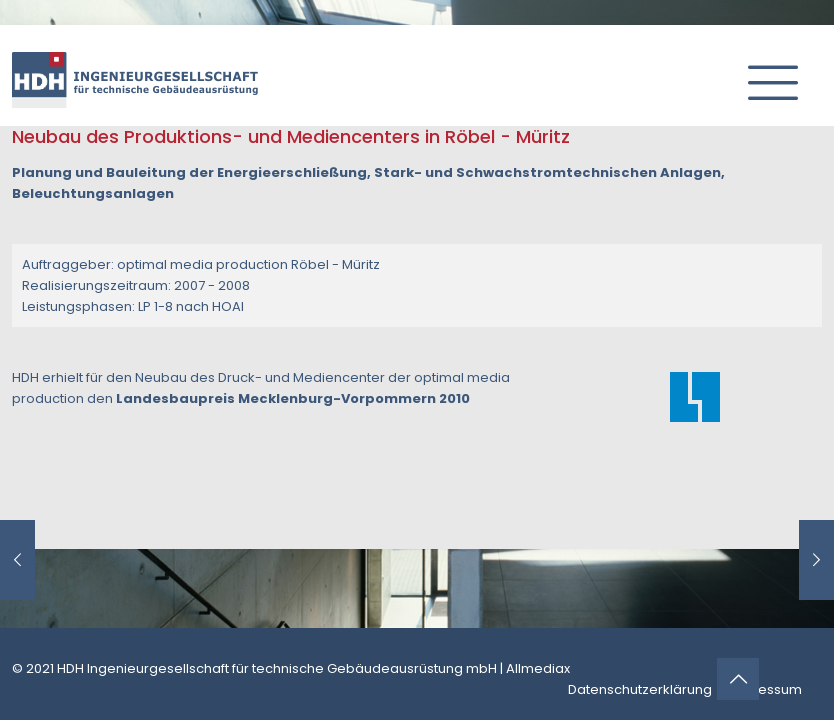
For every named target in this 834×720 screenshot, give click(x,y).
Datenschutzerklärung (640, 689)
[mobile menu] (765, 75)
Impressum (765, 689)
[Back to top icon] (738, 679)
